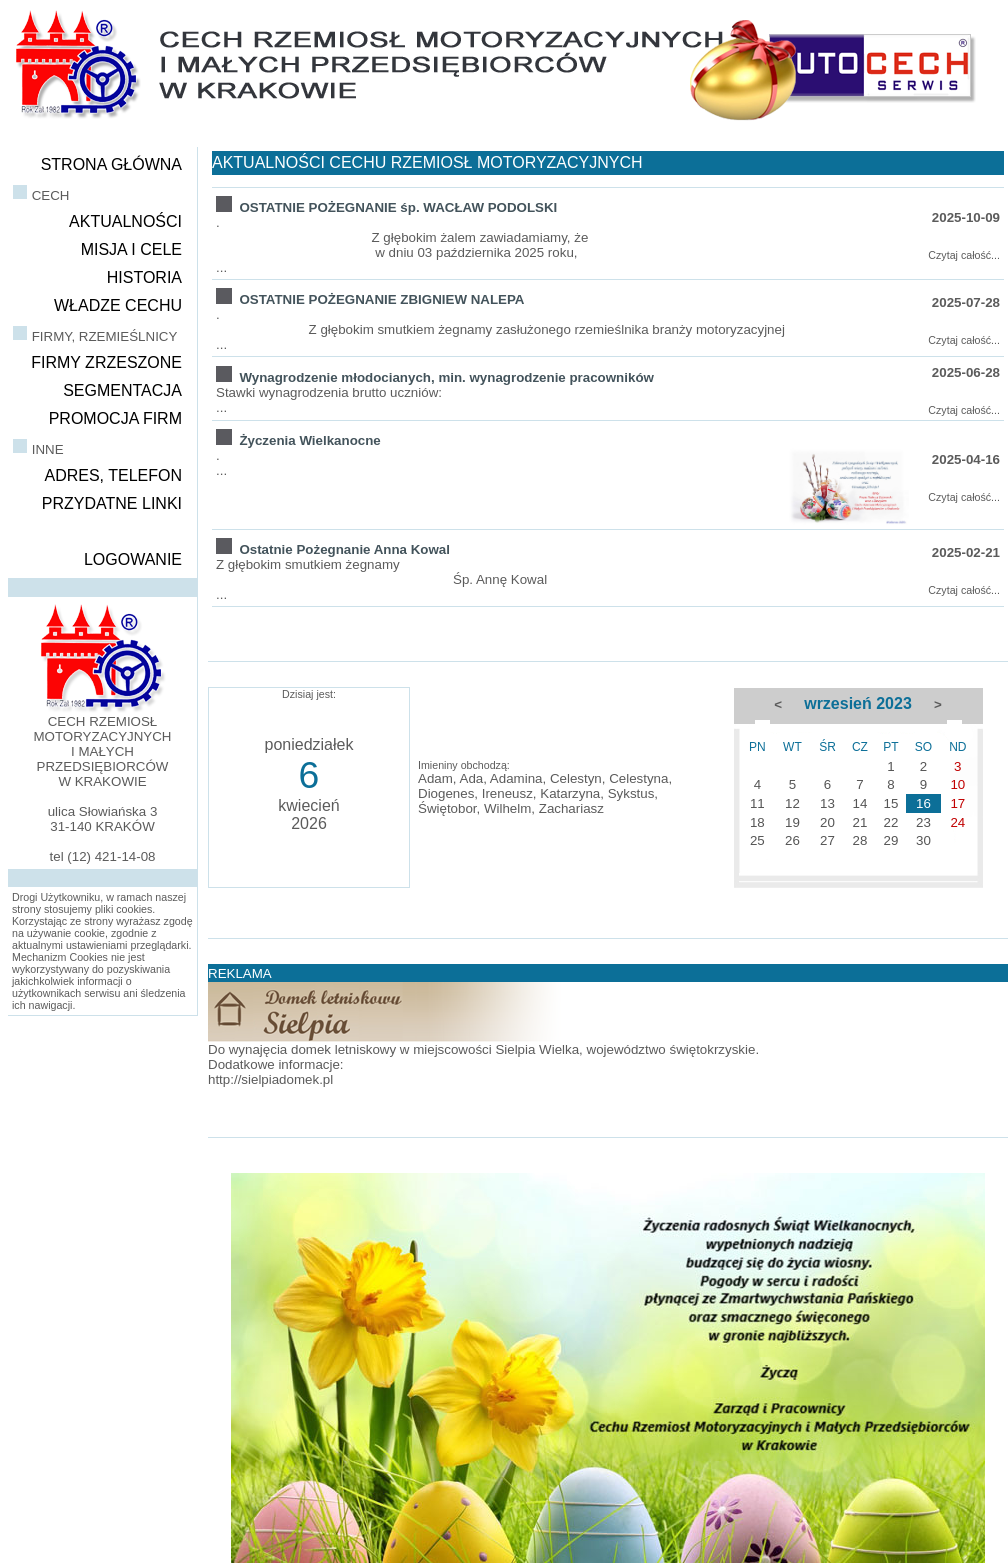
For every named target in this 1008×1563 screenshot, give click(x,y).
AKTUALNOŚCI (125, 221)
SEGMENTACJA (122, 390)
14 (859, 803)
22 (891, 822)
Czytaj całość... (964, 255)
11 (757, 803)
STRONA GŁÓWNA (111, 164)
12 (792, 803)
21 (859, 822)
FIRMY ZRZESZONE (106, 362)
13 (827, 803)
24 (957, 822)
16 (923, 803)
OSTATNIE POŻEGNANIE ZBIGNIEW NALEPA (381, 299)
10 (957, 784)
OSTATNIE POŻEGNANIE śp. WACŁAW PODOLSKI (398, 207)
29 (891, 840)
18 (757, 822)
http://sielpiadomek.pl (270, 1079)
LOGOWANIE (133, 559)
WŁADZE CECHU (118, 305)
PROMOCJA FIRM (115, 418)
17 (957, 803)
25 (757, 840)
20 (827, 822)
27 (827, 840)
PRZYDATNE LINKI (112, 503)
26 (792, 840)
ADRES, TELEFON (113, 475)
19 (792, 822)
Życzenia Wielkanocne (309, 440)
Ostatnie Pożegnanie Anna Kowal (344, 549)
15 (891, 803)
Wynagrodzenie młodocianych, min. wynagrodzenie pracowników (446, 377)
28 (859, 840)
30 (923, 840)
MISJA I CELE (131, 249)
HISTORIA (144, 277)
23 (923, 822)
